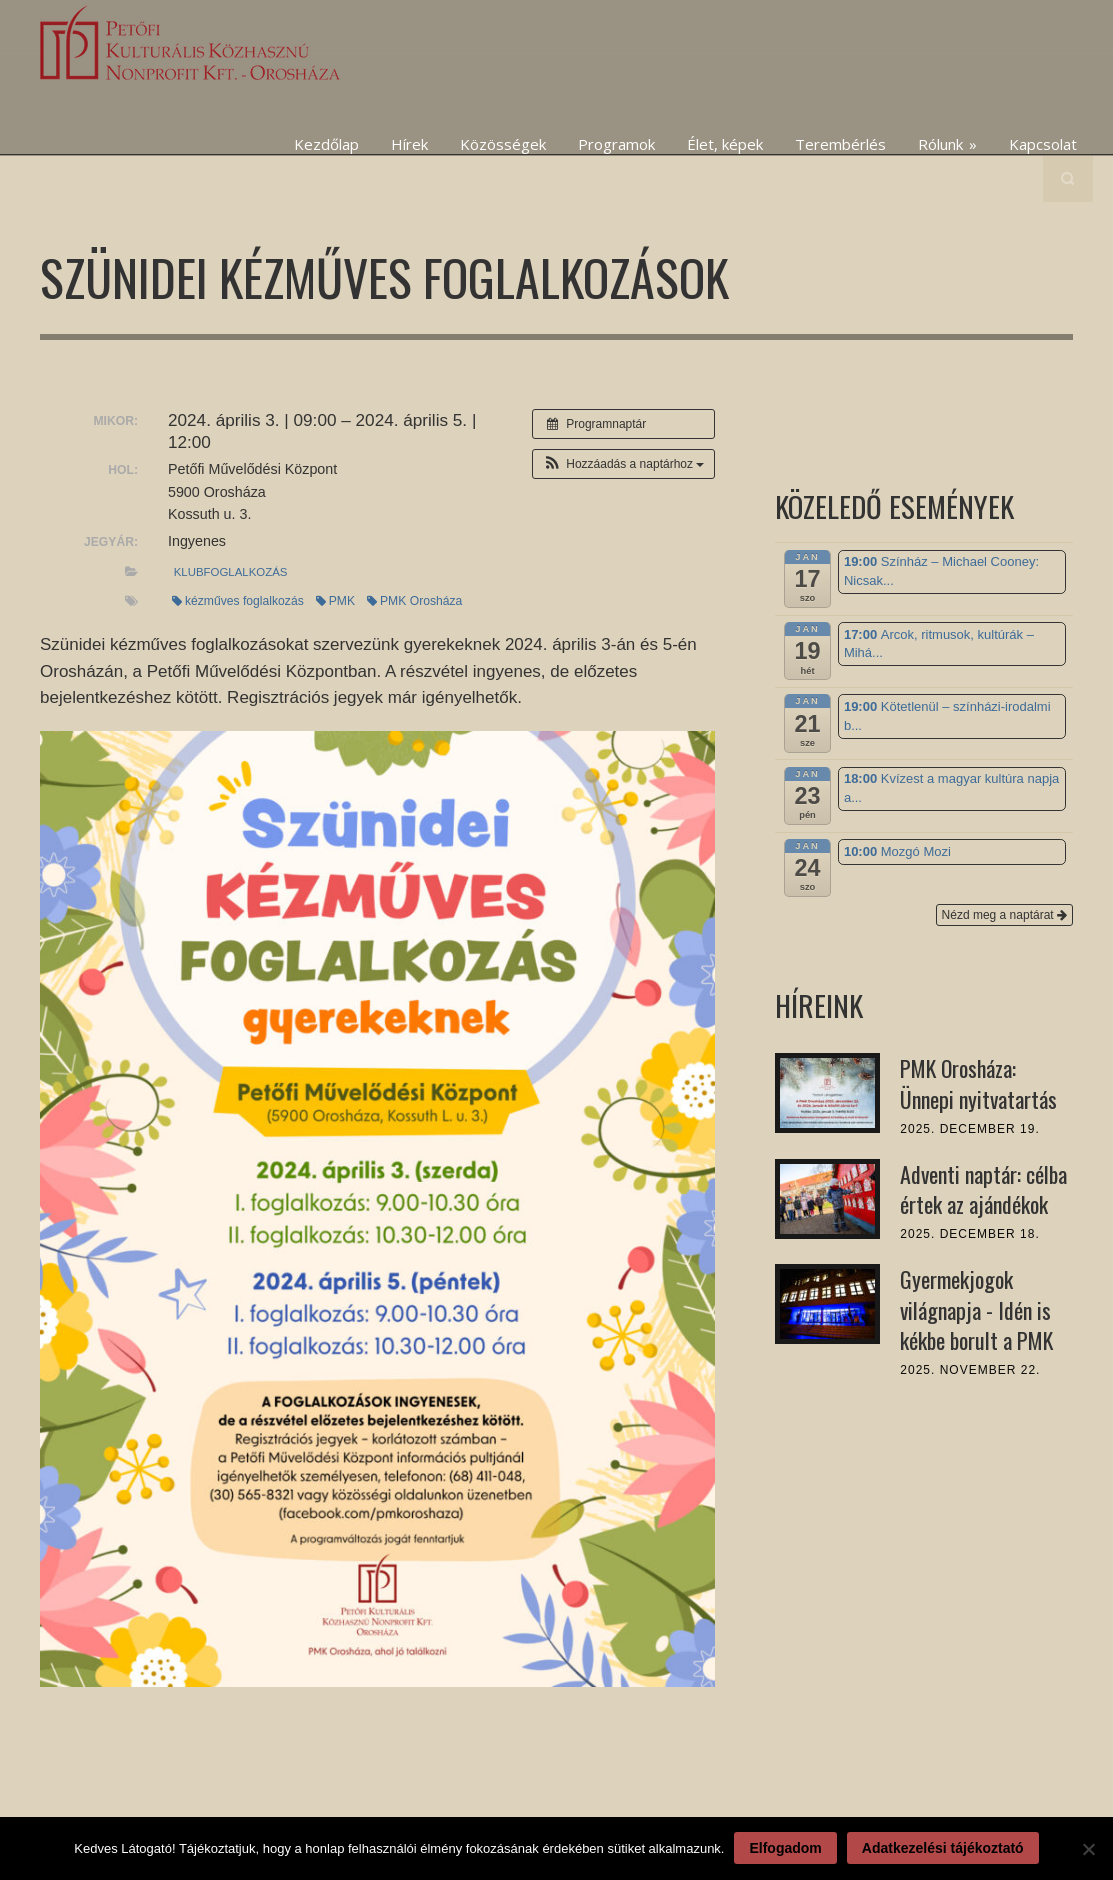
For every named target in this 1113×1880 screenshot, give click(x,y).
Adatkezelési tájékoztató (943, 1848)
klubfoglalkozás (231, 572)
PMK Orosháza (414, 601)
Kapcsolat (1043, 144)
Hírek (409, 144)
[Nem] (1088, 1849)
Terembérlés (840, 144)
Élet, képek (725, 144)
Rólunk (947, 144)
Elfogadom (785, 1848)
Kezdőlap (326, 144)
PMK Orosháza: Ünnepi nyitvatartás (978, 1083)
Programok (616, 144)
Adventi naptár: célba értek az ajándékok (983, 1189)
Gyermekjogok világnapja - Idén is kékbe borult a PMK (976, 1310)
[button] (623, 464)
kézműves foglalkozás (238, 601)
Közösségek (503, 144)
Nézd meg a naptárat (1004, 915)
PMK (335, 601)
